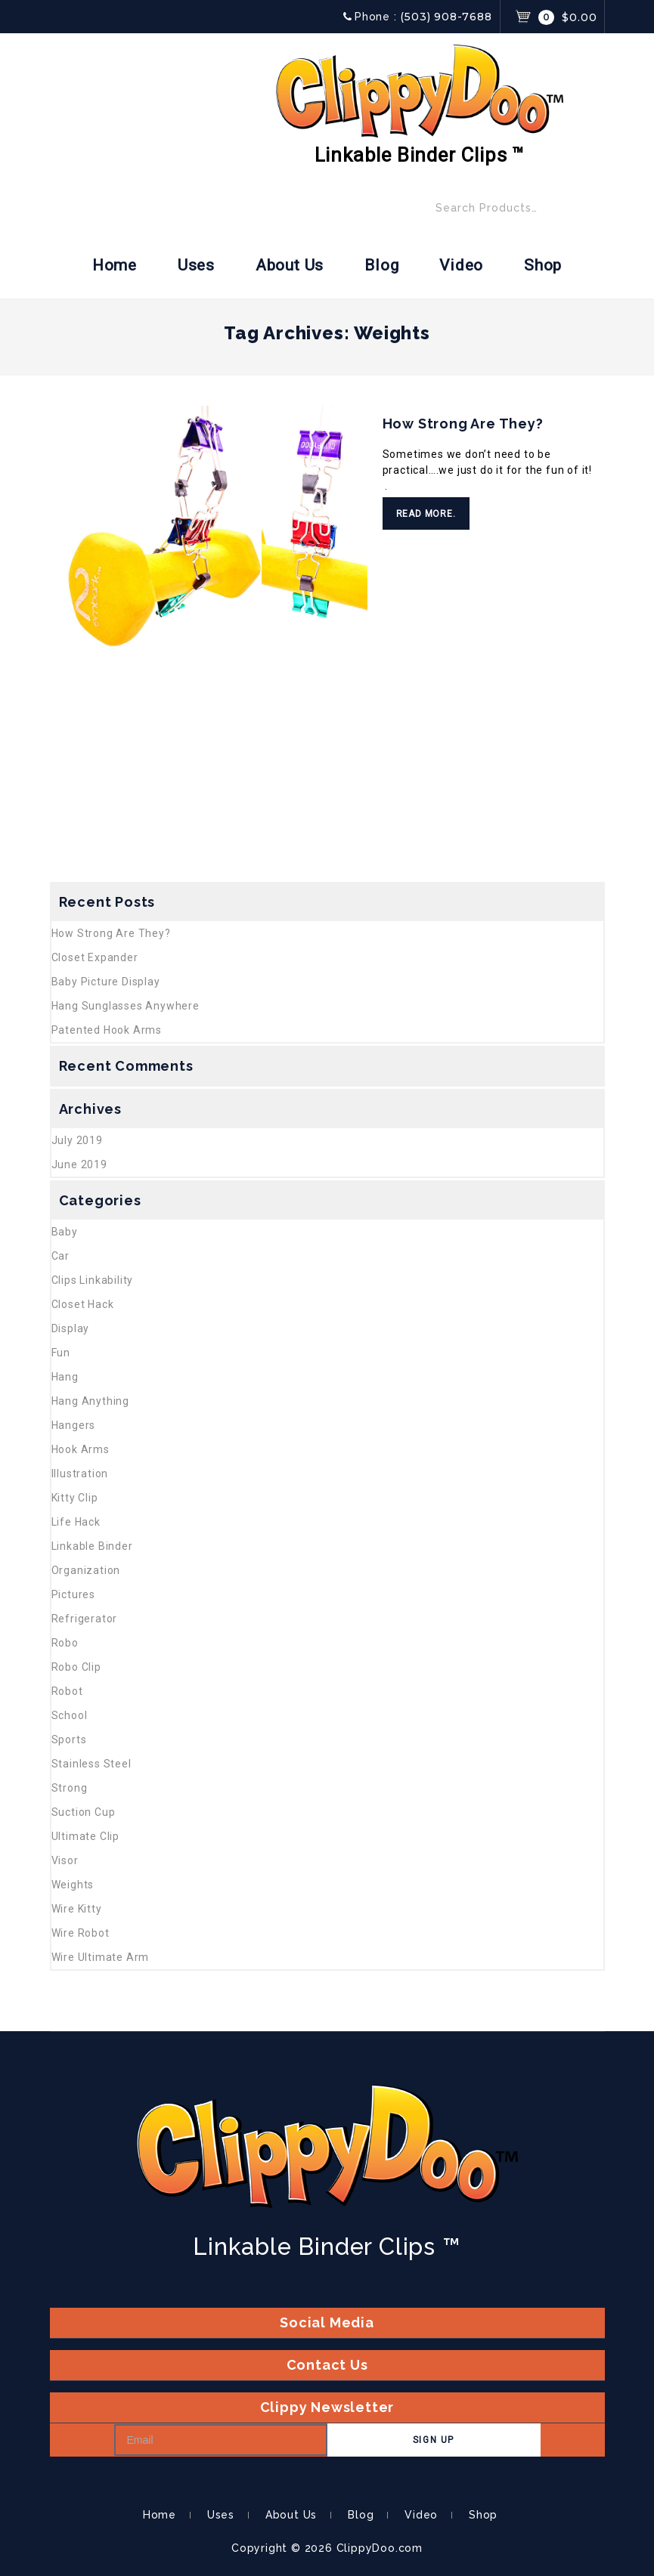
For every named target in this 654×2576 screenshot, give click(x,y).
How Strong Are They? (463, 423)
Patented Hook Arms (106, 1030)
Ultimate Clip (85, 1836)
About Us (290, 265)
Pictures (73, 1594)
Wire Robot (80, 1933)
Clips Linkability (92, 1280)
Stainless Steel (91, 1764)
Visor (65, 1860)
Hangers (73, 1425)
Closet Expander (94, 957)
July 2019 (77, 1140)
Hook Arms (80, 1449)
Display (70, 1328)
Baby (64, 1232)
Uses (196, 265)
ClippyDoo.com (379, 2548)
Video (461, 265)
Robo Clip (76, 1667)
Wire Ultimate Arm (100, 1957)
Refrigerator (84, 1619)
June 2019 (79, 1164)
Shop (543, 265)
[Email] (220, 2440)
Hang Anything (90, 1401)
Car (60, 1256)
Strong (69, 1788)
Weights (73, 1885)
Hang (65, 1377)
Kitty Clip (74, 1498)
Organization (86, 1570)
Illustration (80, 1473)
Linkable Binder (92, 1546)
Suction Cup (83, 1812)
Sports (69, 1739)
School (69, 1715)
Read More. (426, 514)
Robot (67, 1691)
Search (587, 211)
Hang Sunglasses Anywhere (125, 1006)
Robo (65, 1643)
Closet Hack (82, 1304)
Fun (60, 1353)
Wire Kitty (76, 1909)
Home (114, 265)
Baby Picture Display (105, 982)
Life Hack (76, 1522)
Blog (381, 265)
